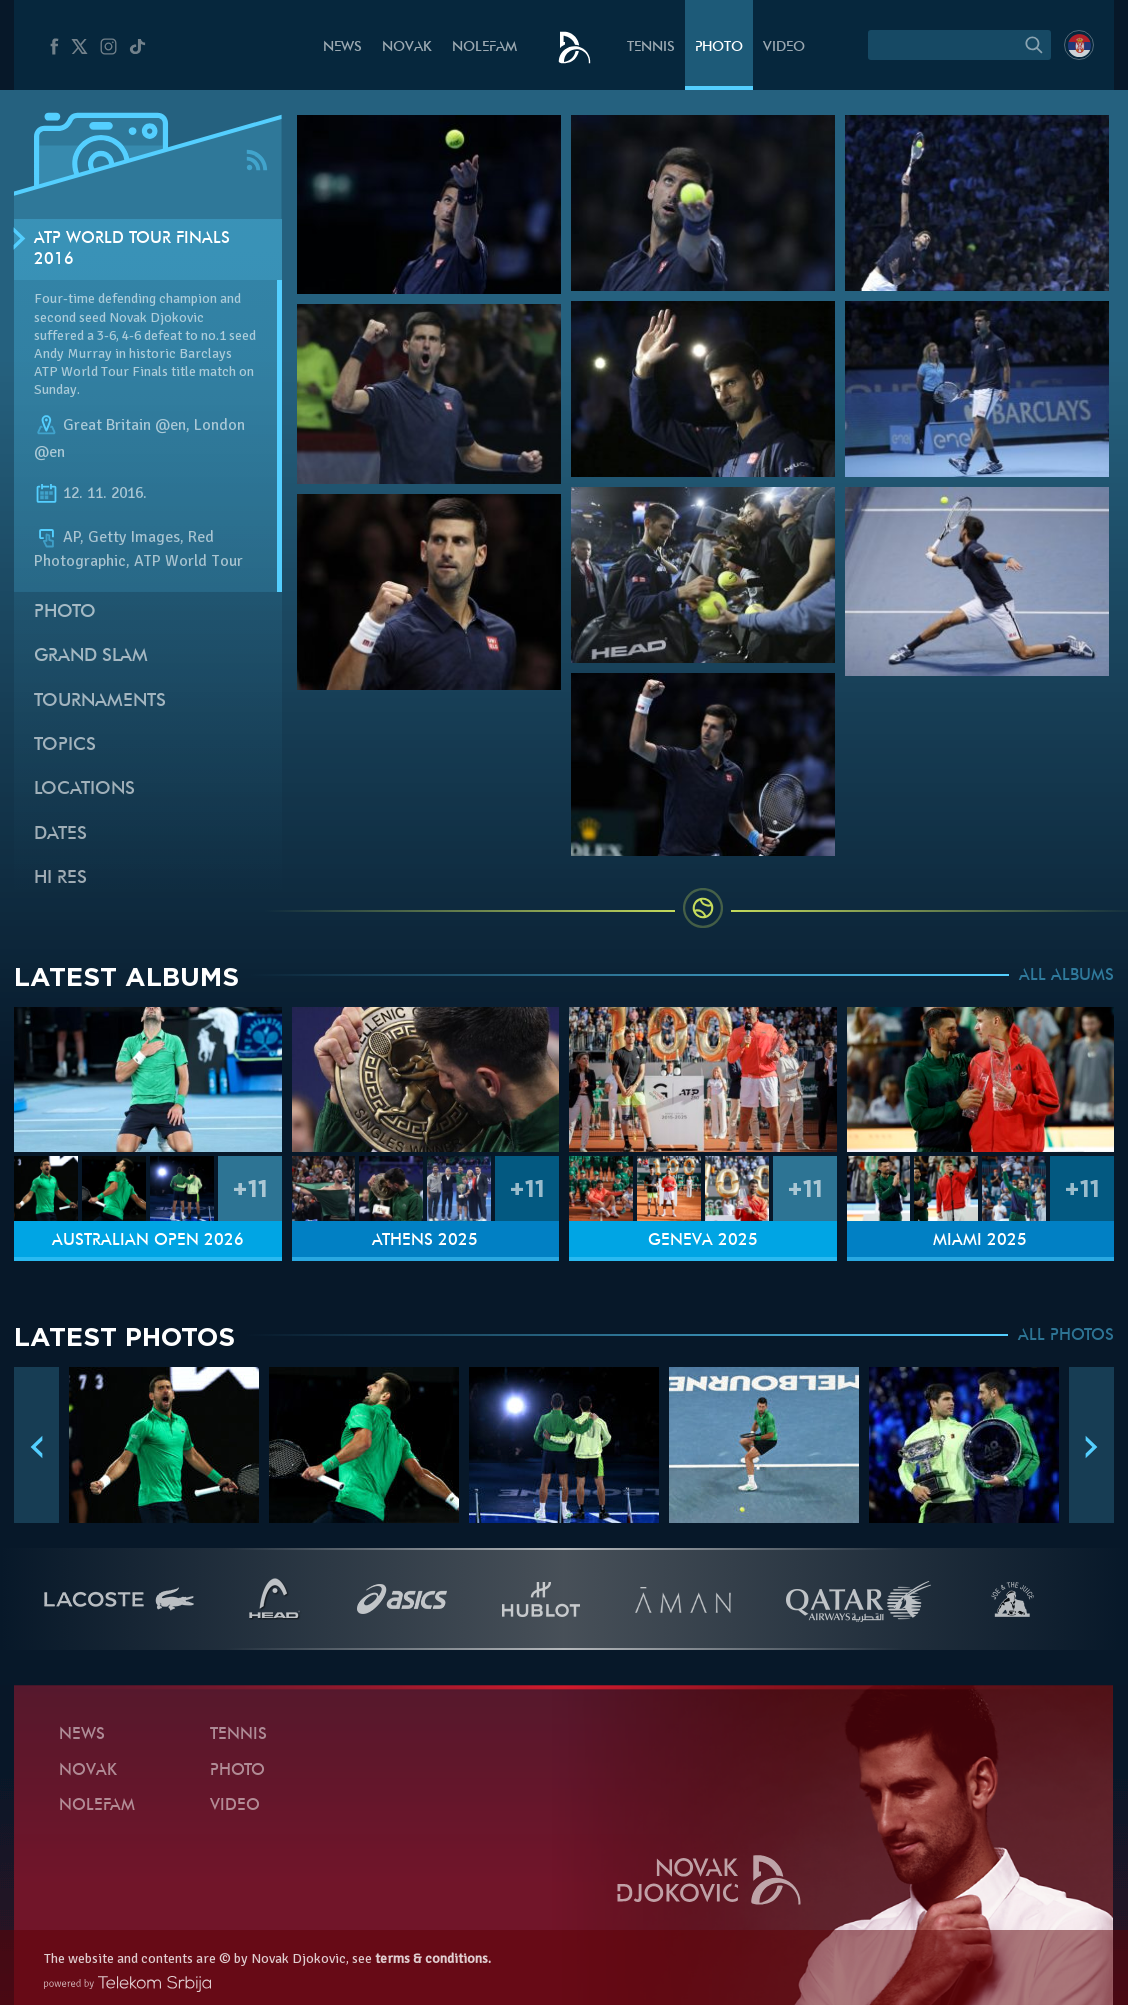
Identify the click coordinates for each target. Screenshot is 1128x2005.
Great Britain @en (124, 425)
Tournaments (100, 701)
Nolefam (484, 47)
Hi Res (60, 878)
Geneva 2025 (703, 1241)
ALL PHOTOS (1066, 1336)
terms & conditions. (433, 1958)
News (342, 47)
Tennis (651, 47)
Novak (407, 47)
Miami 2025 (980, 1241)
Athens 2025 (425, 1241)
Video (784, 47)
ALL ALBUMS (1066, 976)
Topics (65, 745)
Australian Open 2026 (148, 1241)
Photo (719, 47)
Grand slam (91, 656)
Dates (60, 834)
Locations (84, 789)
